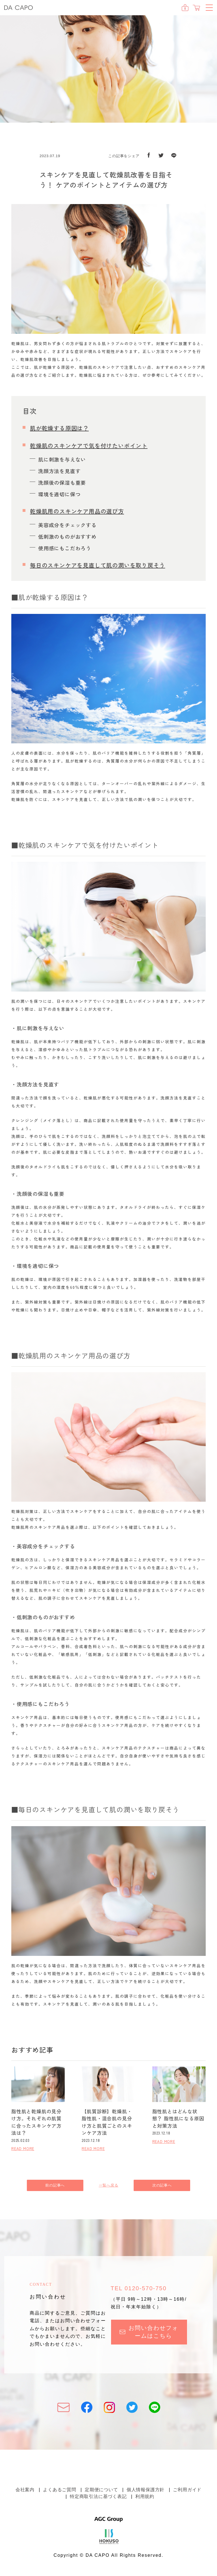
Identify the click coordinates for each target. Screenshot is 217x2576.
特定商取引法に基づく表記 (98, 2496)
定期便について (101, 2489)
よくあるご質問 (59, 2489)
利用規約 (144, 2496)
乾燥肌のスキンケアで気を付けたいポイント (88, 445)
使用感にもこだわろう (64, 548)
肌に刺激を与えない (62, 459)
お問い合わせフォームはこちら (149, 2332)
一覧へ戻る (108, 2185)
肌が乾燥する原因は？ (59, 428)
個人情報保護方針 (145, 2489)
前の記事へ (55, 2185)
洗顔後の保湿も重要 (62, 482)
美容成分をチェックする (67, 525)
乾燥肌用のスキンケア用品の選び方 (77, 511)
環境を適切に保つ (59, 494)
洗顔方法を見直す (59, 471)
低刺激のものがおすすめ (67, 536)
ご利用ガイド (187, 2489)
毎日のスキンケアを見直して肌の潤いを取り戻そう (97, 565)
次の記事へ (162, 2185)
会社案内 (25, 2489)
